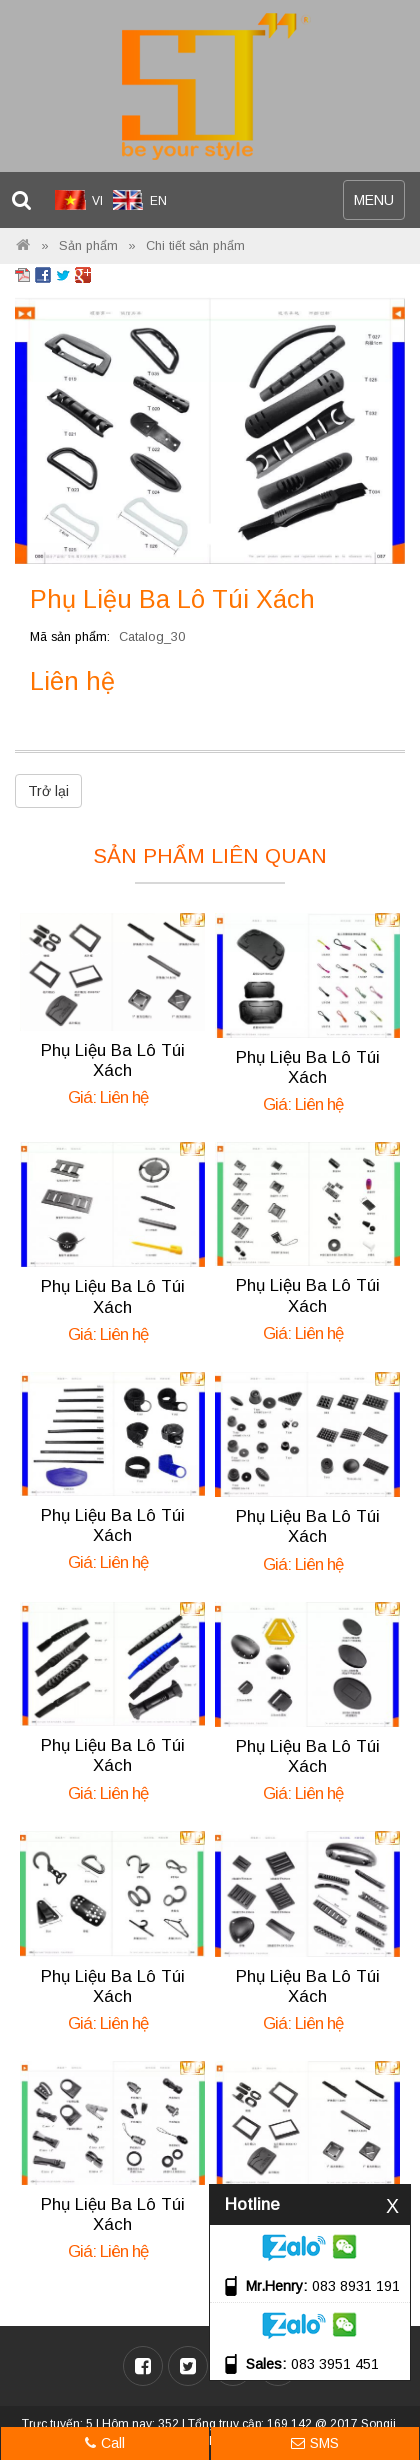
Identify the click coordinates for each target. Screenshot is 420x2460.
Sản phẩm (88, 246)
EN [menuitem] (158, 201)
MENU (379, 204)
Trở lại (48, 791)
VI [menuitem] (97, 201)
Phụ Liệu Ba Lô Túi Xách (113, 1060)
